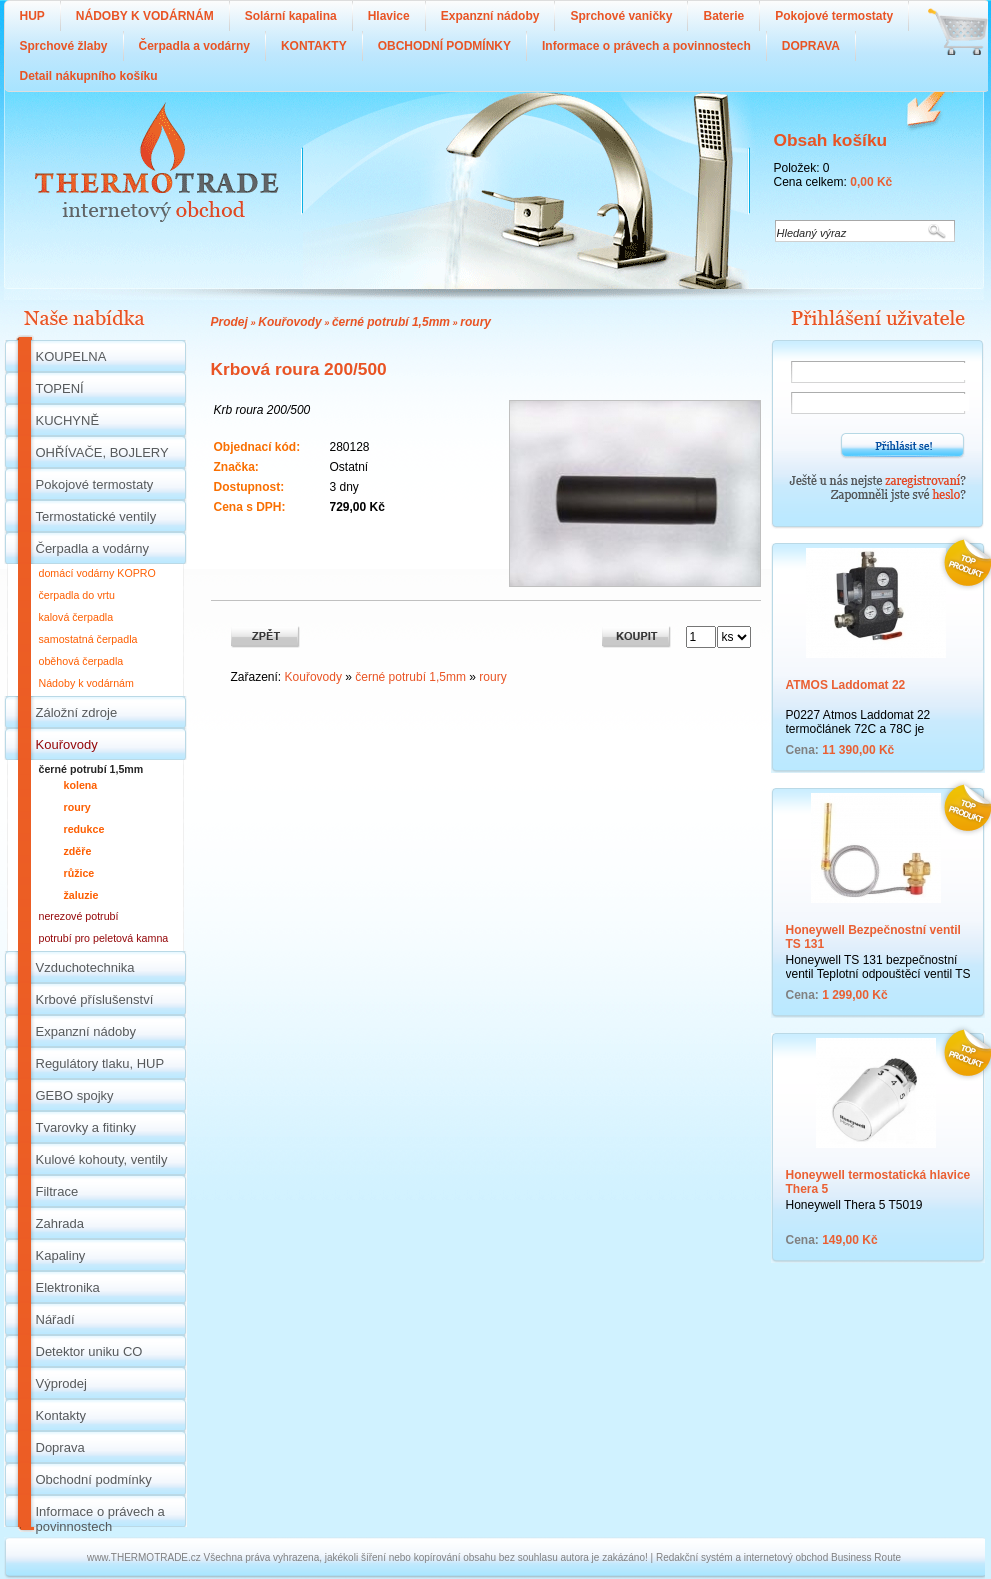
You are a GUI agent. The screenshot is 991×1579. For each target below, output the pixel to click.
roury (475, 322)
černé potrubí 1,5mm (391, 322)
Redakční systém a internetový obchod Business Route (778, 1557)
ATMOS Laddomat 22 (846, 685)
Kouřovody (289, 322)
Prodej (229, 322)
